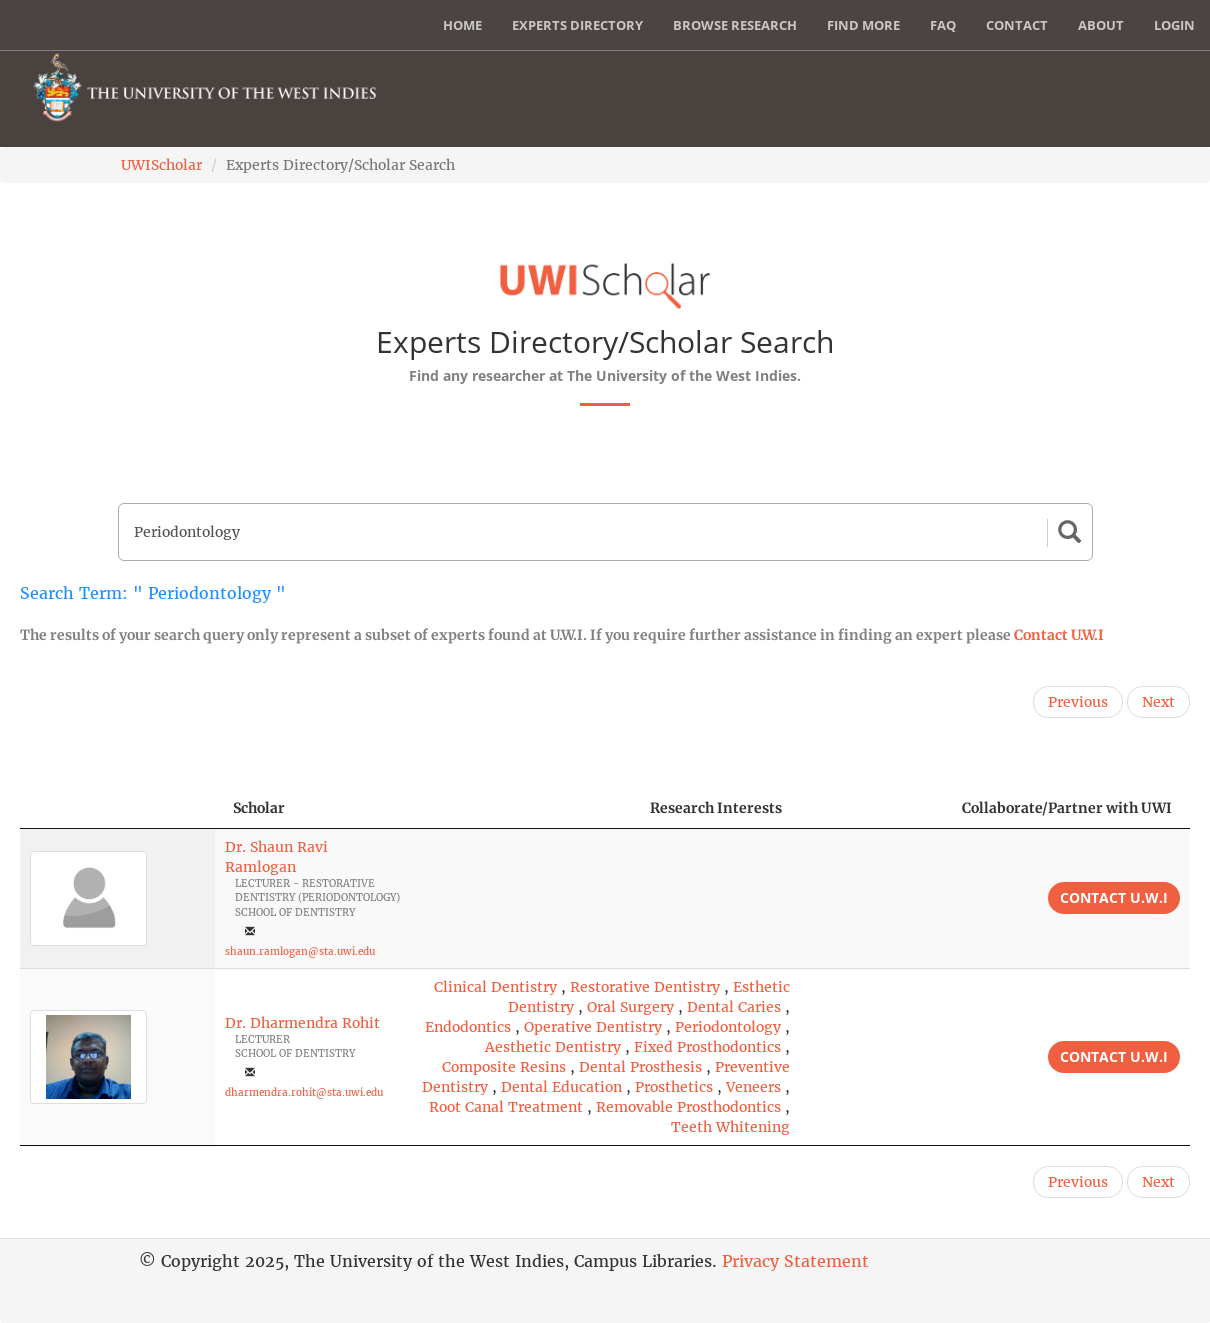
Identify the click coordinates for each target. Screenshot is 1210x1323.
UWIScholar (161, 165)
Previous (1078, 702)
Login (1174, 25)
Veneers (753, 1087)
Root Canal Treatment (506, 1107)
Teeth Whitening (730, 1127)
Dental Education (561, 1087)
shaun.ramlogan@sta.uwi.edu (300, 951)
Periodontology (728, 1027)
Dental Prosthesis (640, 1067)
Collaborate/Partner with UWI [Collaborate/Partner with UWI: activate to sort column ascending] (1067, 808)
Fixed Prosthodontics (707, 1047)
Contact (1017, 25)
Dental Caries (734, 1007)
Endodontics (468, 1027)
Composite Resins (504, 1067)
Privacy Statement (795, 1261)
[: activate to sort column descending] (117, 808)
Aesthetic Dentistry (553, 1047)
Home (462, 25)
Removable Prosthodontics (688, 1107)
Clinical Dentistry (495, 987)
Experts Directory (577, 25)
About (1101, 25)
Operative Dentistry (593, 1027)
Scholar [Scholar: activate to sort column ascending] (259, 808)
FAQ (943, 25)
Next (1158, 702)
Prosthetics (674, 1087)
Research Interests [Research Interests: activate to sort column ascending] (716, 808)
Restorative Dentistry (645, 987)
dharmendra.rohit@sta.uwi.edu (304, 1092)
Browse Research (735, 25)
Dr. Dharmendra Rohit (302, 1023)
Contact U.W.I (1059, 635)
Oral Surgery (630, 1007)
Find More (863, 25)
